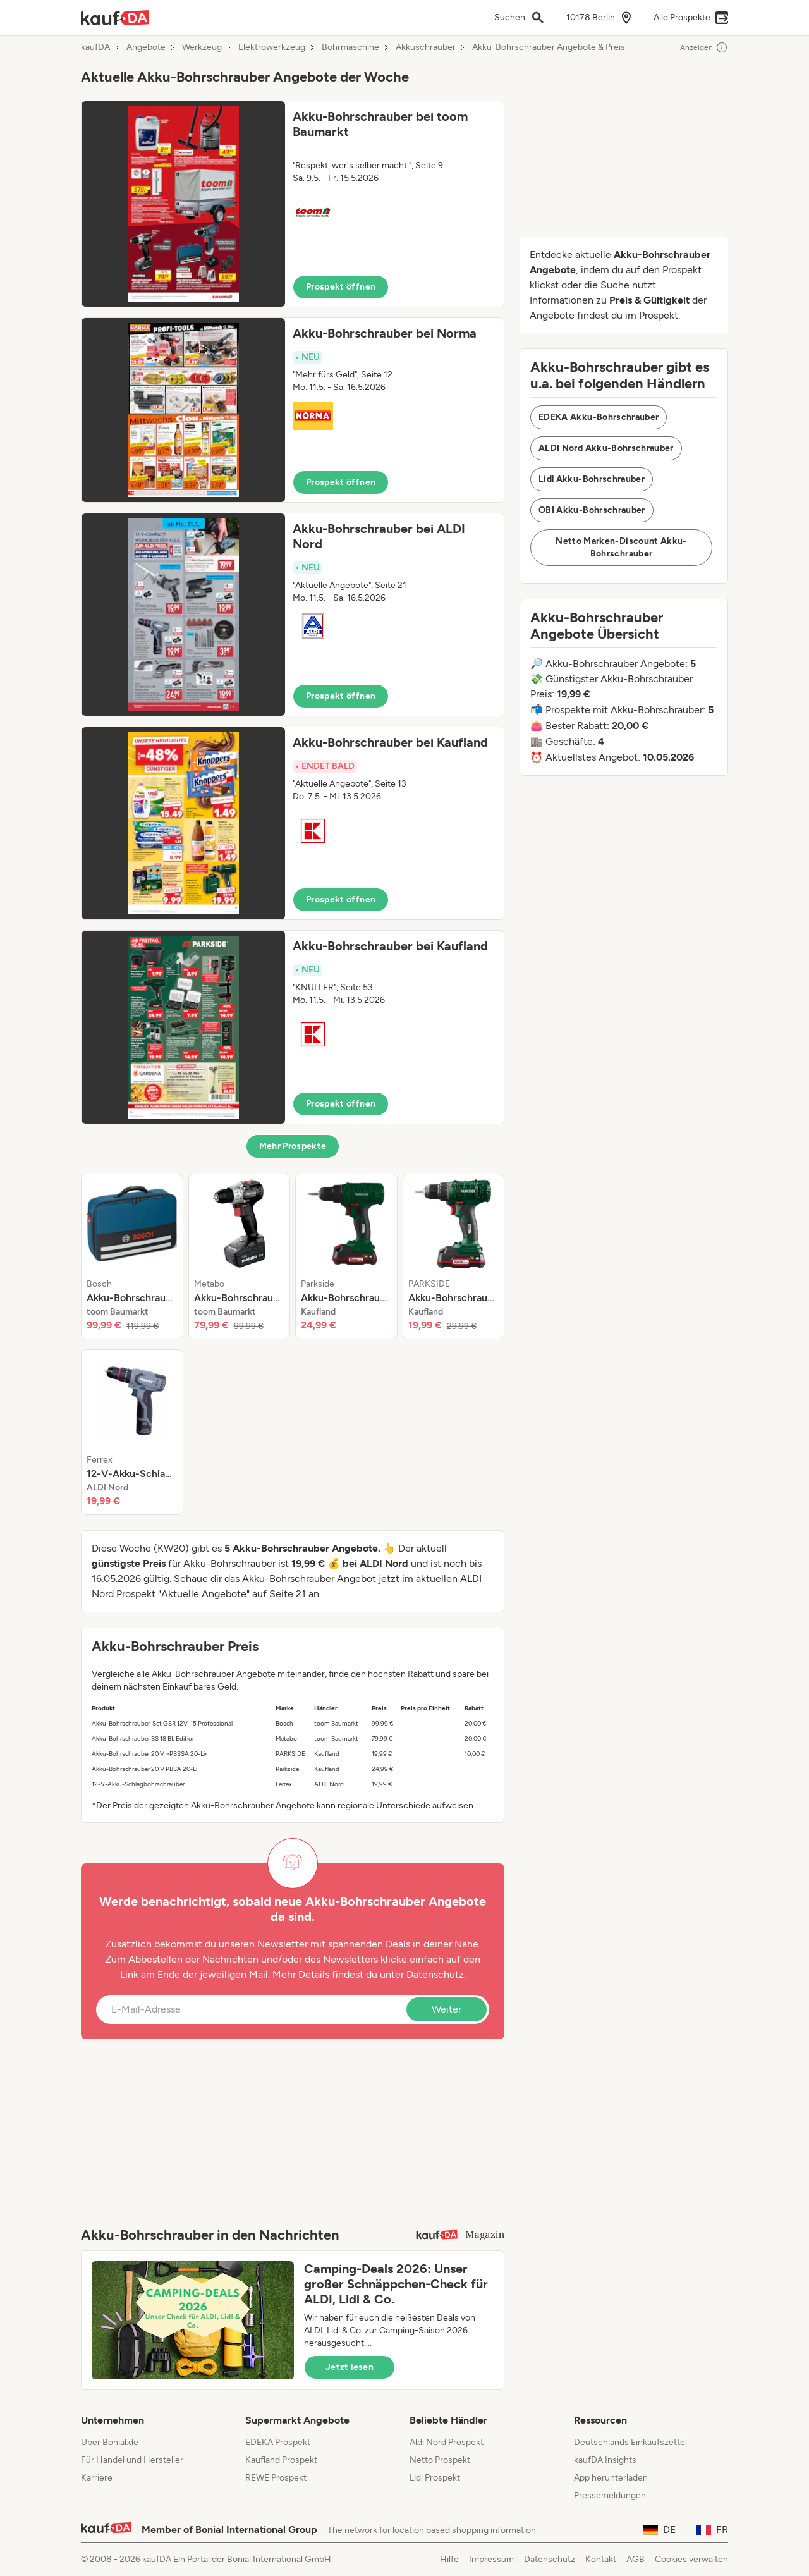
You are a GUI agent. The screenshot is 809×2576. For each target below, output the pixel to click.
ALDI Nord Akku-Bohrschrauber (606, 448)
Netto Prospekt (440, 2460)
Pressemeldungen (610, 2495)
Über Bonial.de (109, 2442)
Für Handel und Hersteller (132, 2460)
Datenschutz (435, 1974)
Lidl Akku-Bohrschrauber (591, 479)
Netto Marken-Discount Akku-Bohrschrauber (621, 547)
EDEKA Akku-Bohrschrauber (598, 417)
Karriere (97, 2477)
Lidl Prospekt (435, 2477)
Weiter (446, 2009)
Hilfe (449, 2559)
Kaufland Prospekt (281, 2460)
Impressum (491, 2559)
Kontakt (600, 2559)
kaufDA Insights (605, 2460)
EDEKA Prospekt (277, 2442)
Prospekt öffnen (340, 286)
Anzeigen (704, 47)
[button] (292, 204)
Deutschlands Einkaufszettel (630, 2442)
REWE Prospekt (276, 2477)
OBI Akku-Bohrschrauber (591, 510)
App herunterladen (611, 2477)
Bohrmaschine (350, 47)
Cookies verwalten (691, 2559)
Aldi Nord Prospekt (447, 2442)
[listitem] (132, 1256)
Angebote (146, 47)
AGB (635, 2559)
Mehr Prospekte (293, 1146)
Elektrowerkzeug (271, 47)
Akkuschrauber (426, 47)
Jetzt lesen (349, 2367)
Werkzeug (202, 47)
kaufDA (95, 47)
